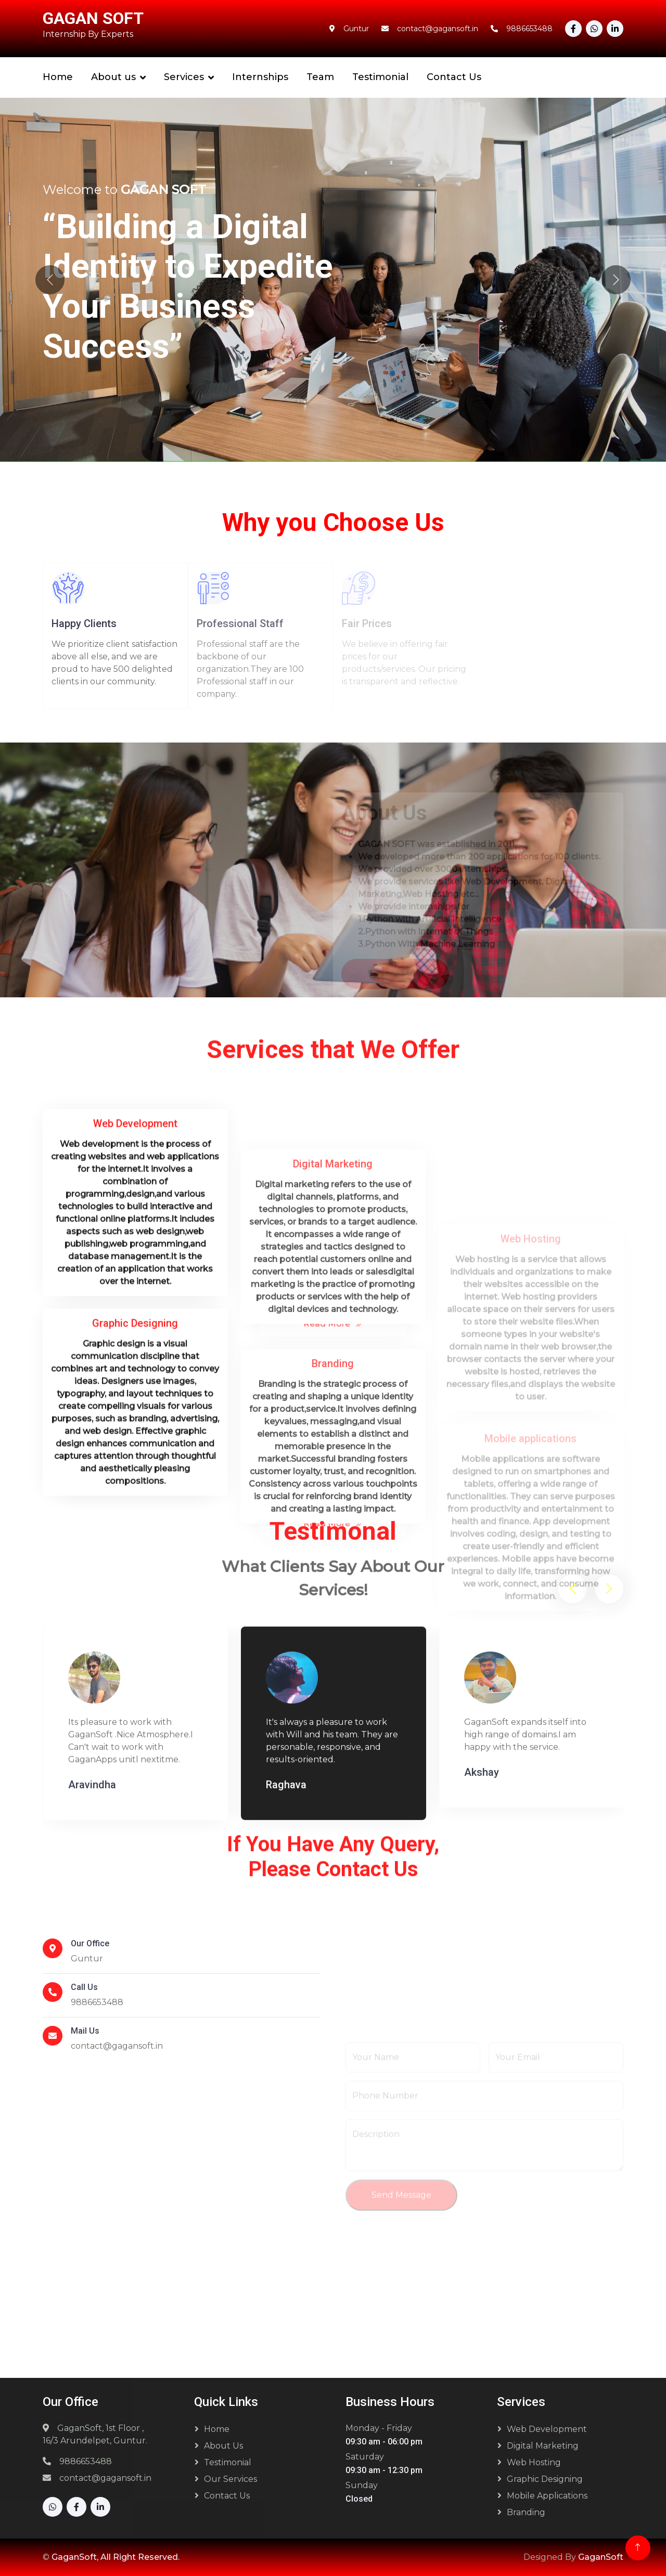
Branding (526, 2512)
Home (58, 77)
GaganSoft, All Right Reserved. (116, 2557)
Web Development (547, 2429)
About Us (223, 2446)
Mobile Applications (547, 2496)
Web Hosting (534, 2462)
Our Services (230, 2479)
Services (184, 77)
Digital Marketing (543, 2446)
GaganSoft (600, 2557)
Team (320, 77)
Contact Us (454, 77)
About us (113, 77)
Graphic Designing (545, 2479)
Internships (260, 77)
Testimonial (380, 77)
